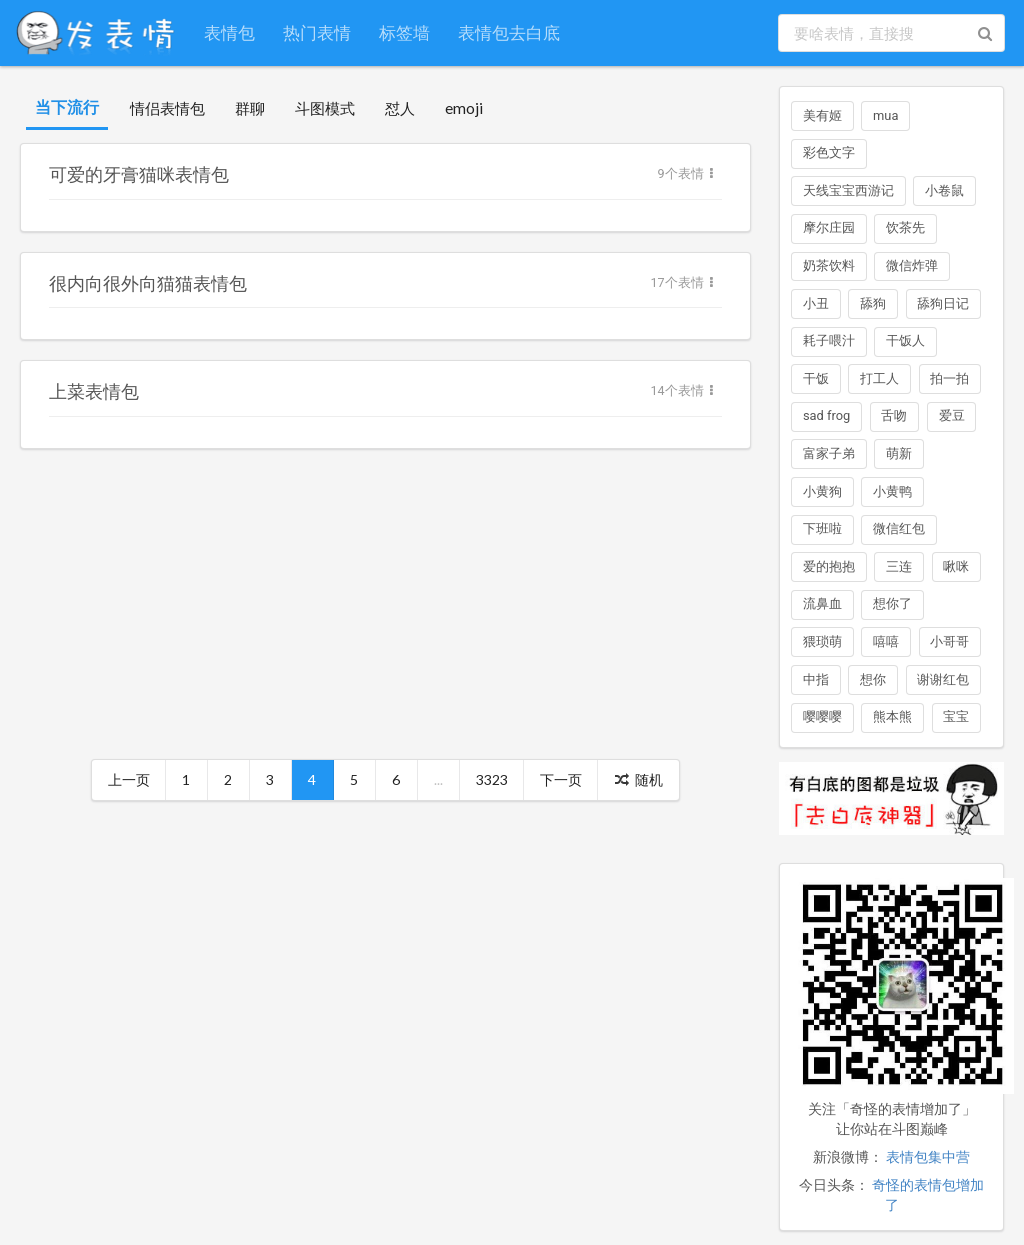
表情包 (229, 32)
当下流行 (67, 106)
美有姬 (822, 115)
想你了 (892, 603)
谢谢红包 (943, 679)
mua (885, 115)
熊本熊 (892, 716)
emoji (464, 108)
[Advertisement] (385, 609)
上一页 (129, 779)
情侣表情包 (167, 108)
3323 (492, 779)
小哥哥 (949, 641)
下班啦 (822, 528)
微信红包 (899, 528)
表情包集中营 (928, 1157)
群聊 (250, 108)
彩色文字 (829, 152)
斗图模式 (325, 108)
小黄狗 (822, 491)
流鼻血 (822, 603)
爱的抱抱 (829, 566)
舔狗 (873, 303)
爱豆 (952, 415)
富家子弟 (829, 453)
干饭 (816, 378)
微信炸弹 (912, 265)
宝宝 (956, 716)
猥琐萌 (822, 641)
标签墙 (404, 32)
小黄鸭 (892, 491)
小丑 (816, 303)
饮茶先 (905, 227)
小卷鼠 (944, 190)
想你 (873, 679)
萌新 (899, 453)
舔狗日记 (943, 303)
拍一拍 (949, 378)
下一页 (561, 779)
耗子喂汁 (829, 340)
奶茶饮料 (829, 265)
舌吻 (894, 415)
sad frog (826, 415)
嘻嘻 (886, 641)
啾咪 (956, 566)
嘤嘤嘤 (822, 716)
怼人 (400, 108)
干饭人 (905, 340)
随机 (639, 779)
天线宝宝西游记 (848, 190)
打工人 (879, 378)
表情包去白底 (509, 32)
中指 (816, 679)
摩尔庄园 (829, 227)
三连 (899, 566)
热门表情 (317, 32)
